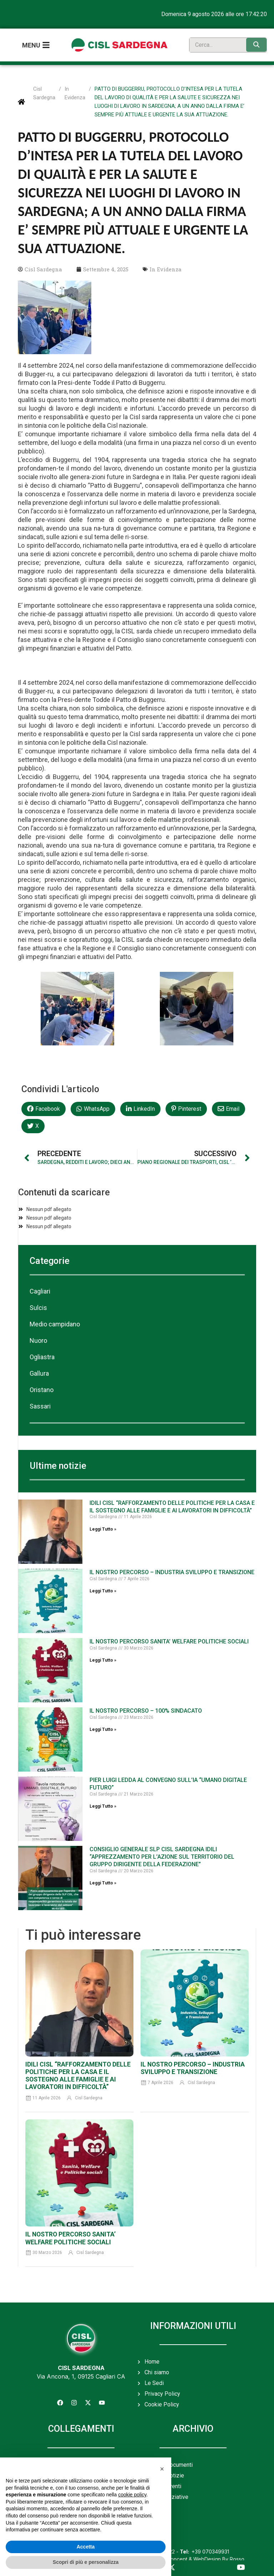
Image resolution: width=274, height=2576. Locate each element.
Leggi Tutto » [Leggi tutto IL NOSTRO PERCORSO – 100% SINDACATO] (103, 1726)
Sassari (40, 1402)
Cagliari (40, 1287)
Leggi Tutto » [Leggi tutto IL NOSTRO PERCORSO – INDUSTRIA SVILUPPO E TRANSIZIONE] (103, 1587)
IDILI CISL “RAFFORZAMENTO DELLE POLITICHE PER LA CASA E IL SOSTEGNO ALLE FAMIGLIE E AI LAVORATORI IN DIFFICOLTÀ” (172, 1503)
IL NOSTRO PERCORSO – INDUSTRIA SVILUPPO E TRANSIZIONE (172, 1568)
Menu (31, 43)
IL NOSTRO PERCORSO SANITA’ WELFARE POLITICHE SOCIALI (169, 1638)
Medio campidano (55, 1320)
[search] (216, 43)
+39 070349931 (204, 2548)
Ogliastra (42, 1353)
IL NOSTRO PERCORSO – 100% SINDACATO (146, 1707)
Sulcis (38, 1304)
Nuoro (38, 1337)
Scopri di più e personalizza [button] (85, 2562)
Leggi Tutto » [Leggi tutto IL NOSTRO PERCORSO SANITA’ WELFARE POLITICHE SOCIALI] (103, 1656)
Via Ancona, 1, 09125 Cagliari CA (81, 2372)
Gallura (39, 1370)
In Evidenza (75, 89)
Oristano (42, 1386)
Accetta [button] (86, 2547)
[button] (43, 1105)
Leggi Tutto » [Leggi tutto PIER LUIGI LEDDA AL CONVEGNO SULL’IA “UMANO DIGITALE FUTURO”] (103, 1803)
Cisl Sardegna (44, 89)
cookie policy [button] (132, 2494)
